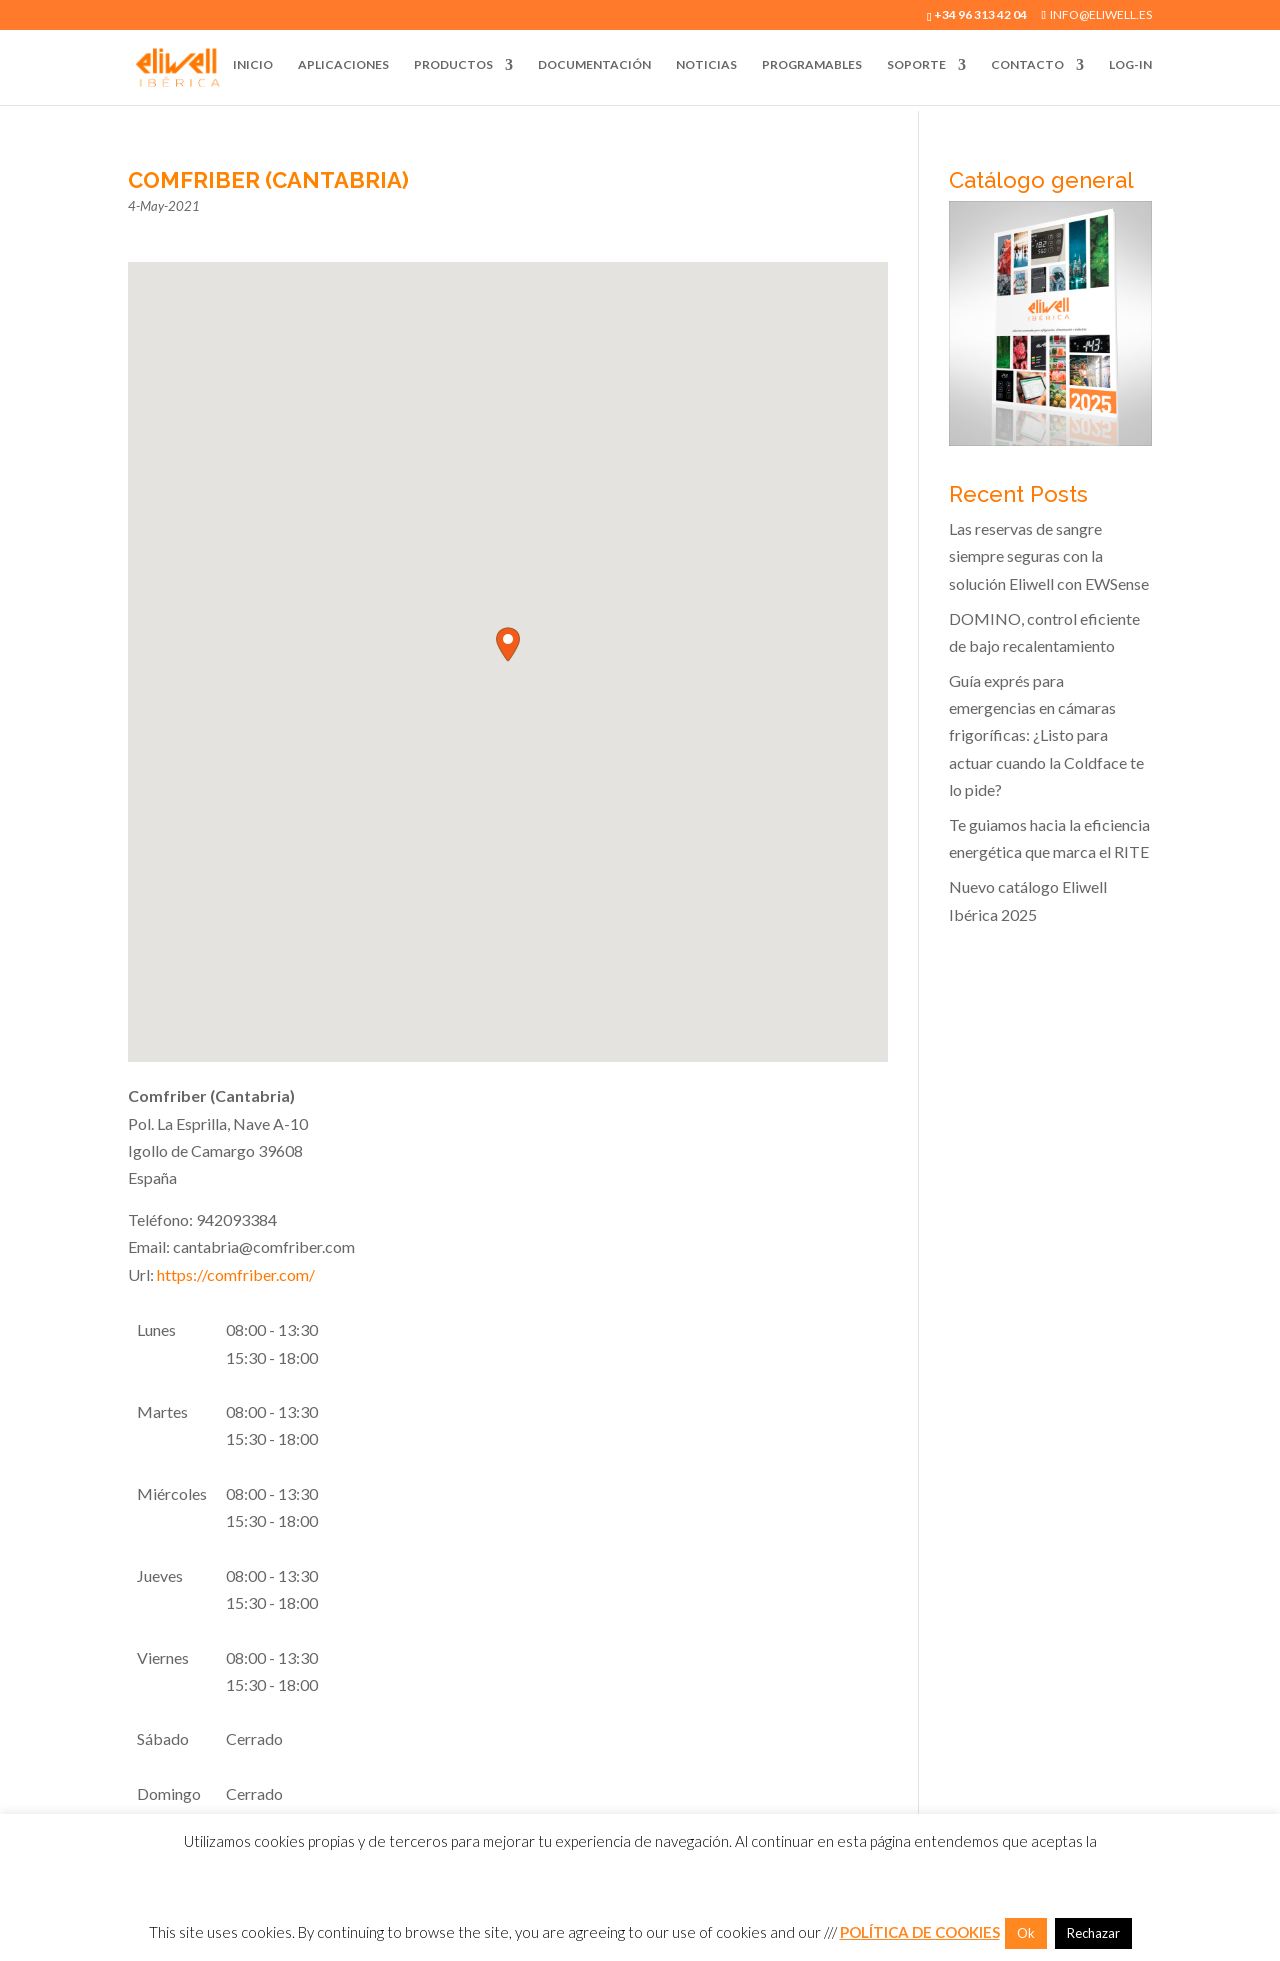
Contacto (1027, 65)
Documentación (594, 65)
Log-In (1130, 65)
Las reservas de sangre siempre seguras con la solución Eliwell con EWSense (1049, 555)
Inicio (253, 65)
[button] (508, 644)
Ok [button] (1026, 1933)
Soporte (916, 65)
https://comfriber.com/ (236, 1274)
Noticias (706, 65)
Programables (812, 65)
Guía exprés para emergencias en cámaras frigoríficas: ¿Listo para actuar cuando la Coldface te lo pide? (1046, 735)
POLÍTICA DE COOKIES (920, 1932)
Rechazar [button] (1093, 1933)
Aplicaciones (343, 65)
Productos (453, 65)
